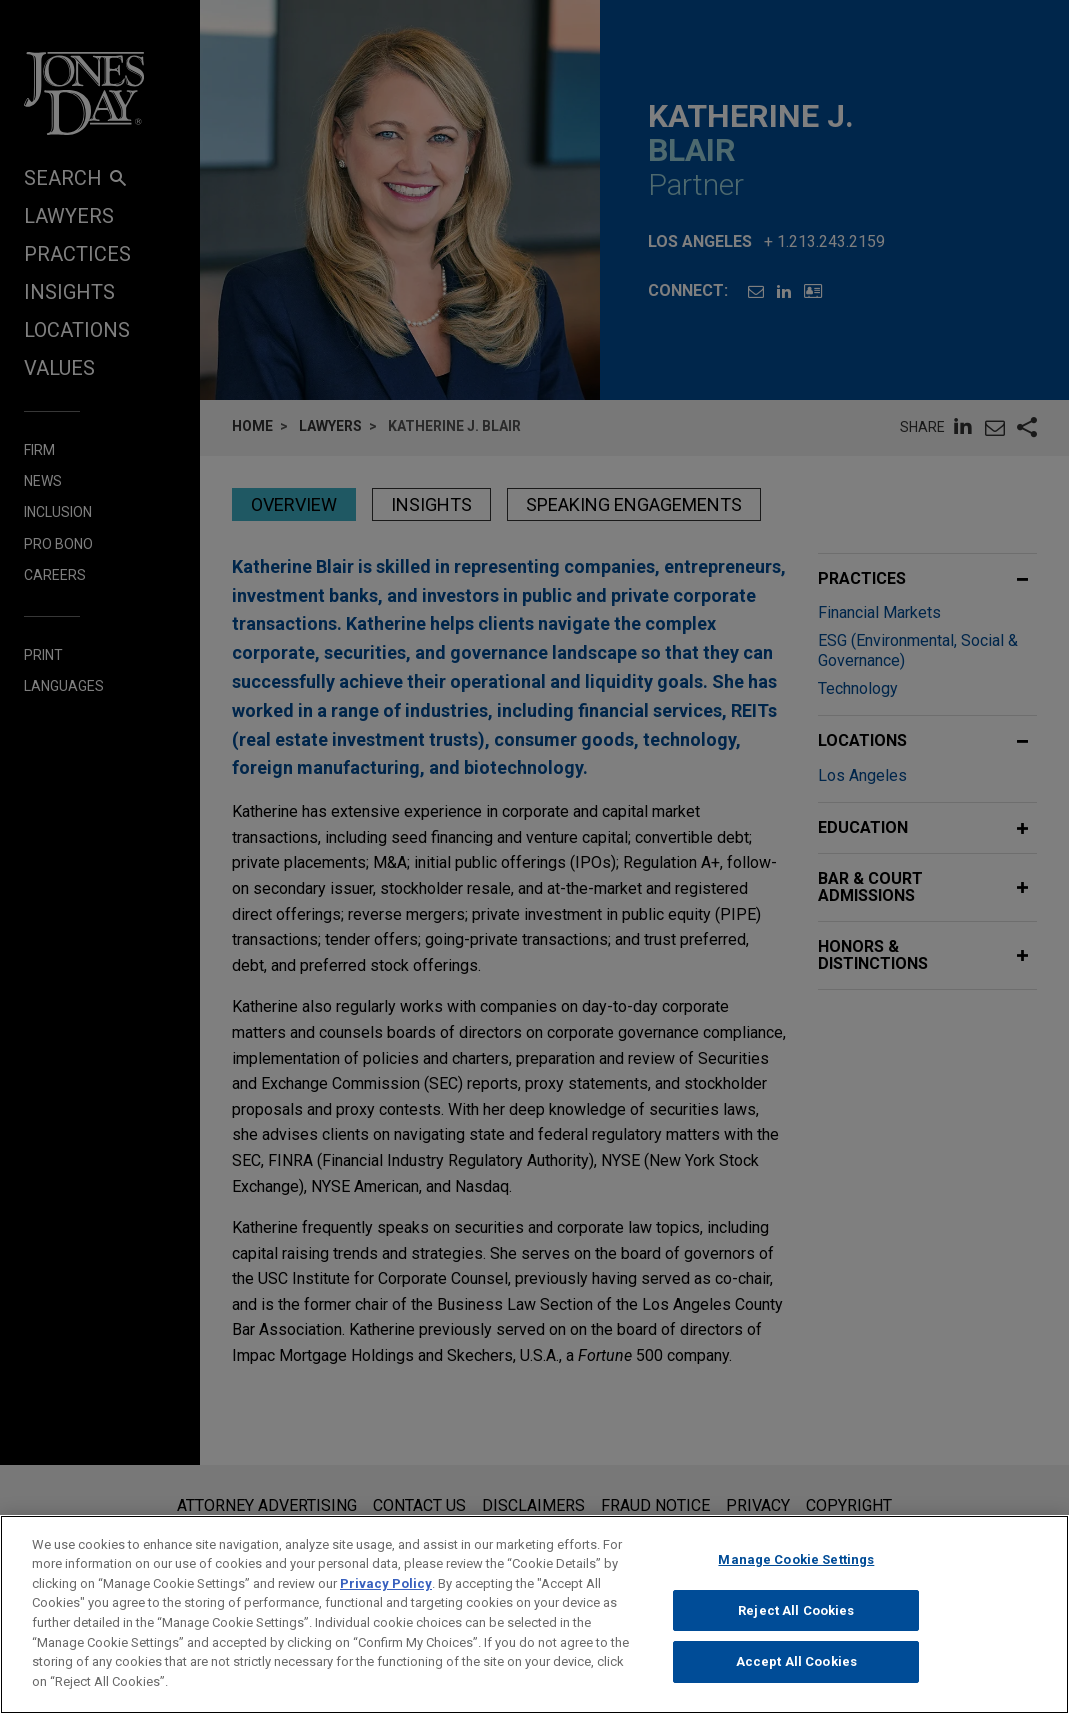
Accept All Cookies (796, 1671)
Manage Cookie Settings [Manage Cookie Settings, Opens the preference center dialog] (796, 1569)
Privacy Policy (386, 1593)
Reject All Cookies (796, 1620)
